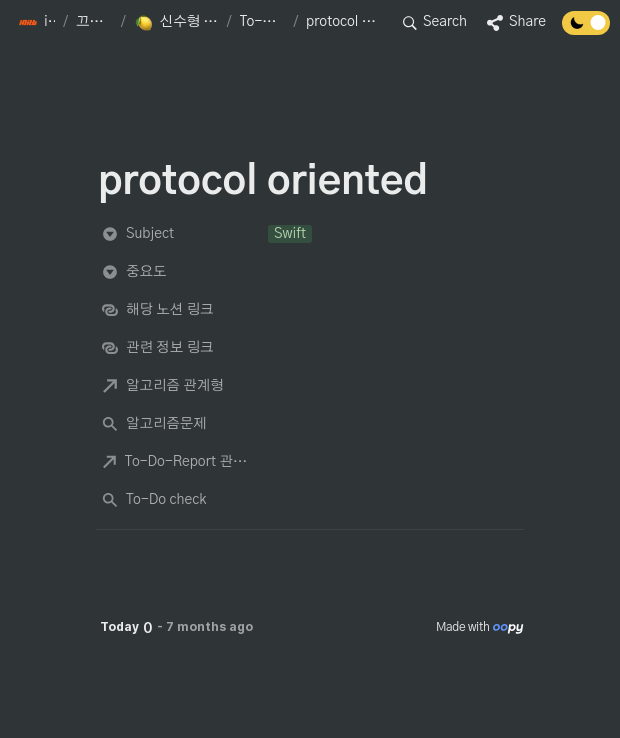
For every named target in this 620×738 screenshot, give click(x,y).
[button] (36, 23)
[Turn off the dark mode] (586, 30)
